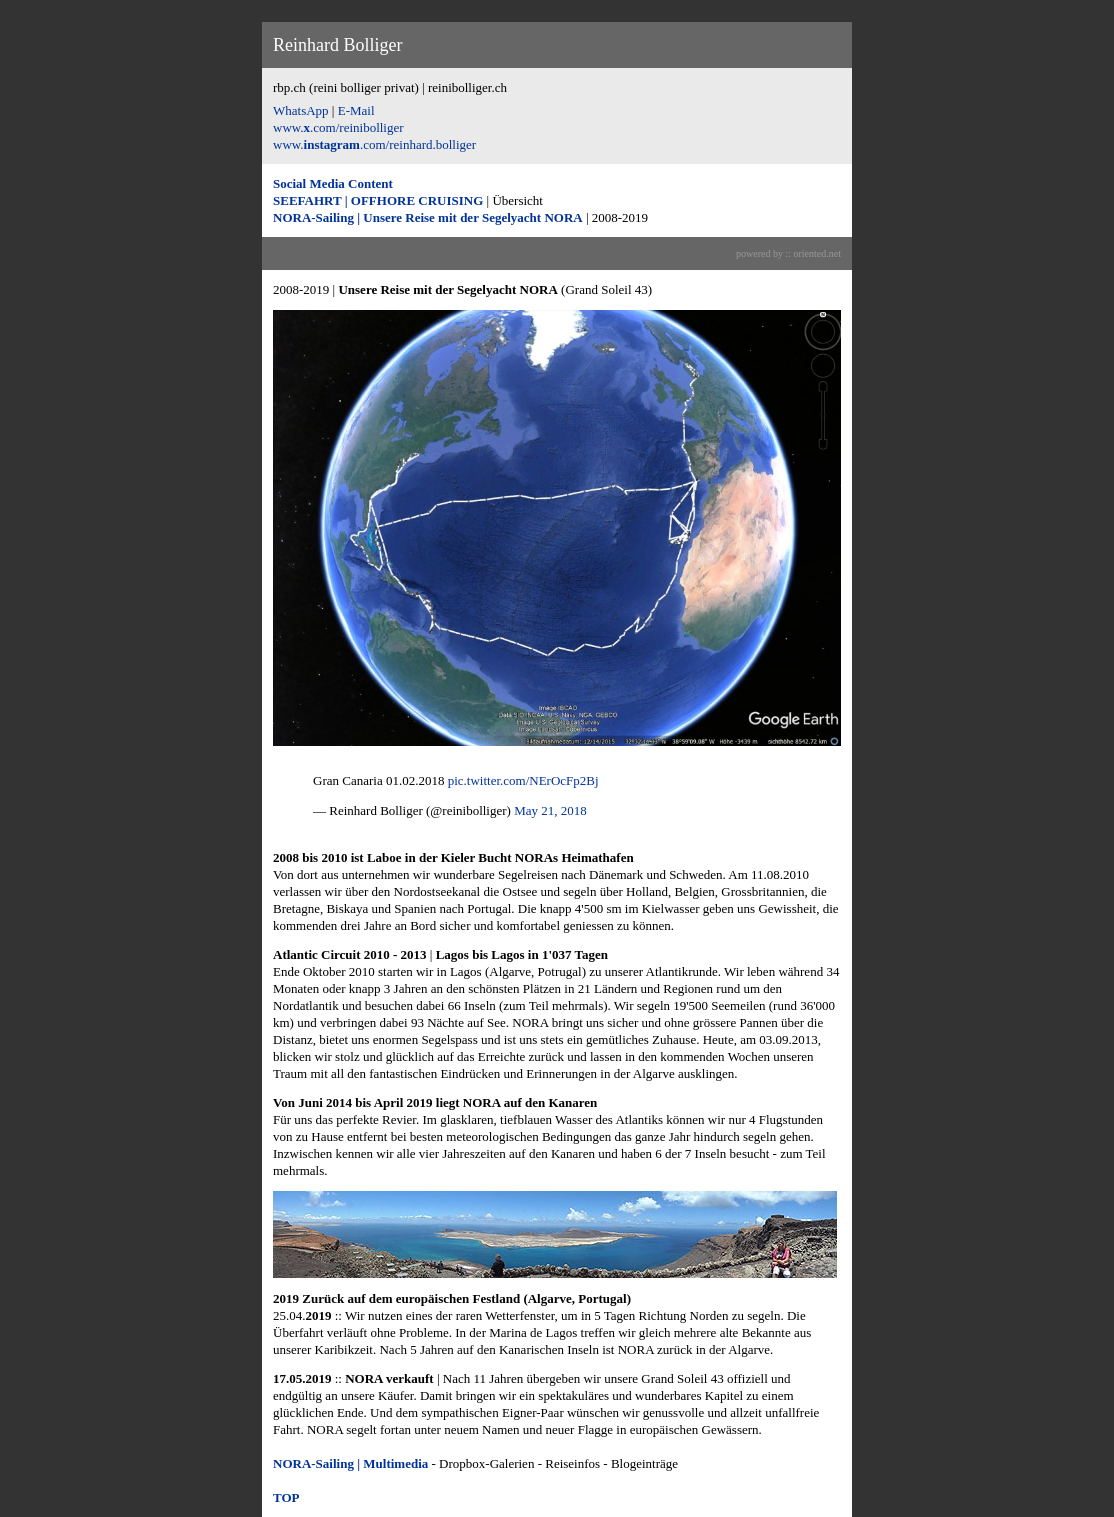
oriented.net (817, 253)
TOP (286, 1497)
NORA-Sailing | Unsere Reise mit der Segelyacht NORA (428, 217)
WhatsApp (301, 110)
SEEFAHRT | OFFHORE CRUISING (378, 200)
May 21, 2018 (550, 810)
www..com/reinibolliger (338, 127)
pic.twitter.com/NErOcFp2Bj (523, 780)
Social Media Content (333, 183)
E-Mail (356, 110)
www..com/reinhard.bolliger (374, 144)
